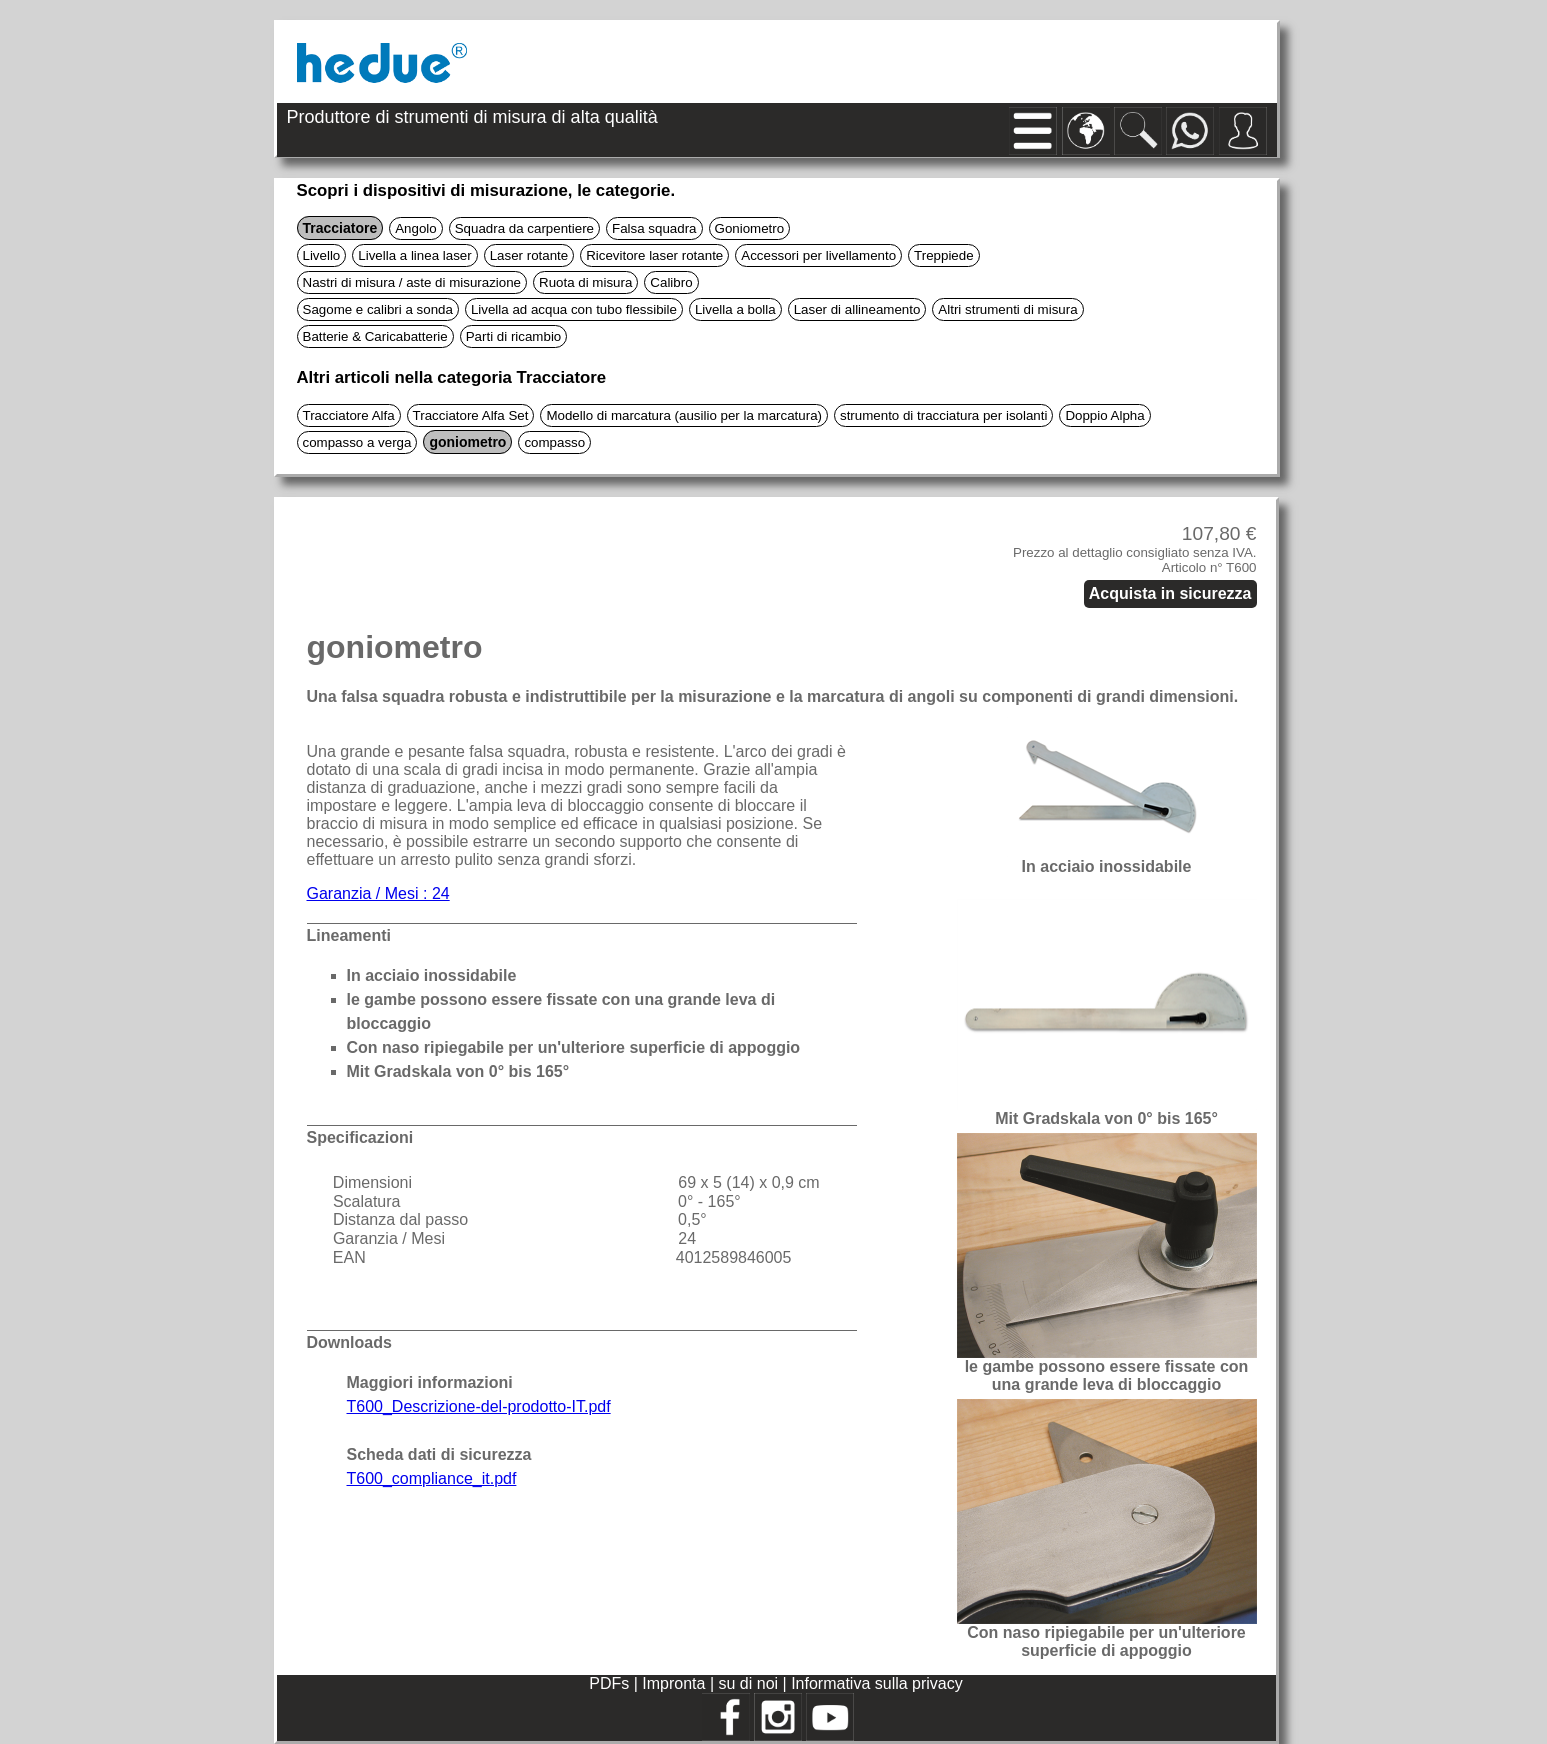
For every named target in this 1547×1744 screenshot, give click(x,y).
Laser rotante (529, 255)
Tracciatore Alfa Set (471, 415)
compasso (554, 442)
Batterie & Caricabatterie (375, 336)
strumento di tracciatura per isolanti (943, 415)
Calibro (671, 282)
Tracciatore (340, 228)
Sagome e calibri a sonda (378, 309)
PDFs (609, 1683)
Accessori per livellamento (818, 255)
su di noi (750, 1683)
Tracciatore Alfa (349, 415)
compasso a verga (357, 442)
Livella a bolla (735, 309)
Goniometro (750, 228)
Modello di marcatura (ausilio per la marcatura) (684, 415)
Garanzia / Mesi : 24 (378, 893)
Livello (322, 255)
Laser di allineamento (857, 309)
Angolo (416, 228)
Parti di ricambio (514, 336)
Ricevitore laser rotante (654, 255)
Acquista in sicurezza (1170, 593)
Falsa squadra (654, 228)
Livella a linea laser (414, 255)
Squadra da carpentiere (524, 228)
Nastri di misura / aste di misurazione (412, 282)
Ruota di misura (585, 282)
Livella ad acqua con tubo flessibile (574, 309)
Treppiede (944, 255)
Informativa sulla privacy (877, 1683)
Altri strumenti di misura (1007, 309)
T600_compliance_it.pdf (432, 1478)
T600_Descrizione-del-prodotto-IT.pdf (479, 1406)
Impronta (676, 1683)
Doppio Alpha (1104, 415)
